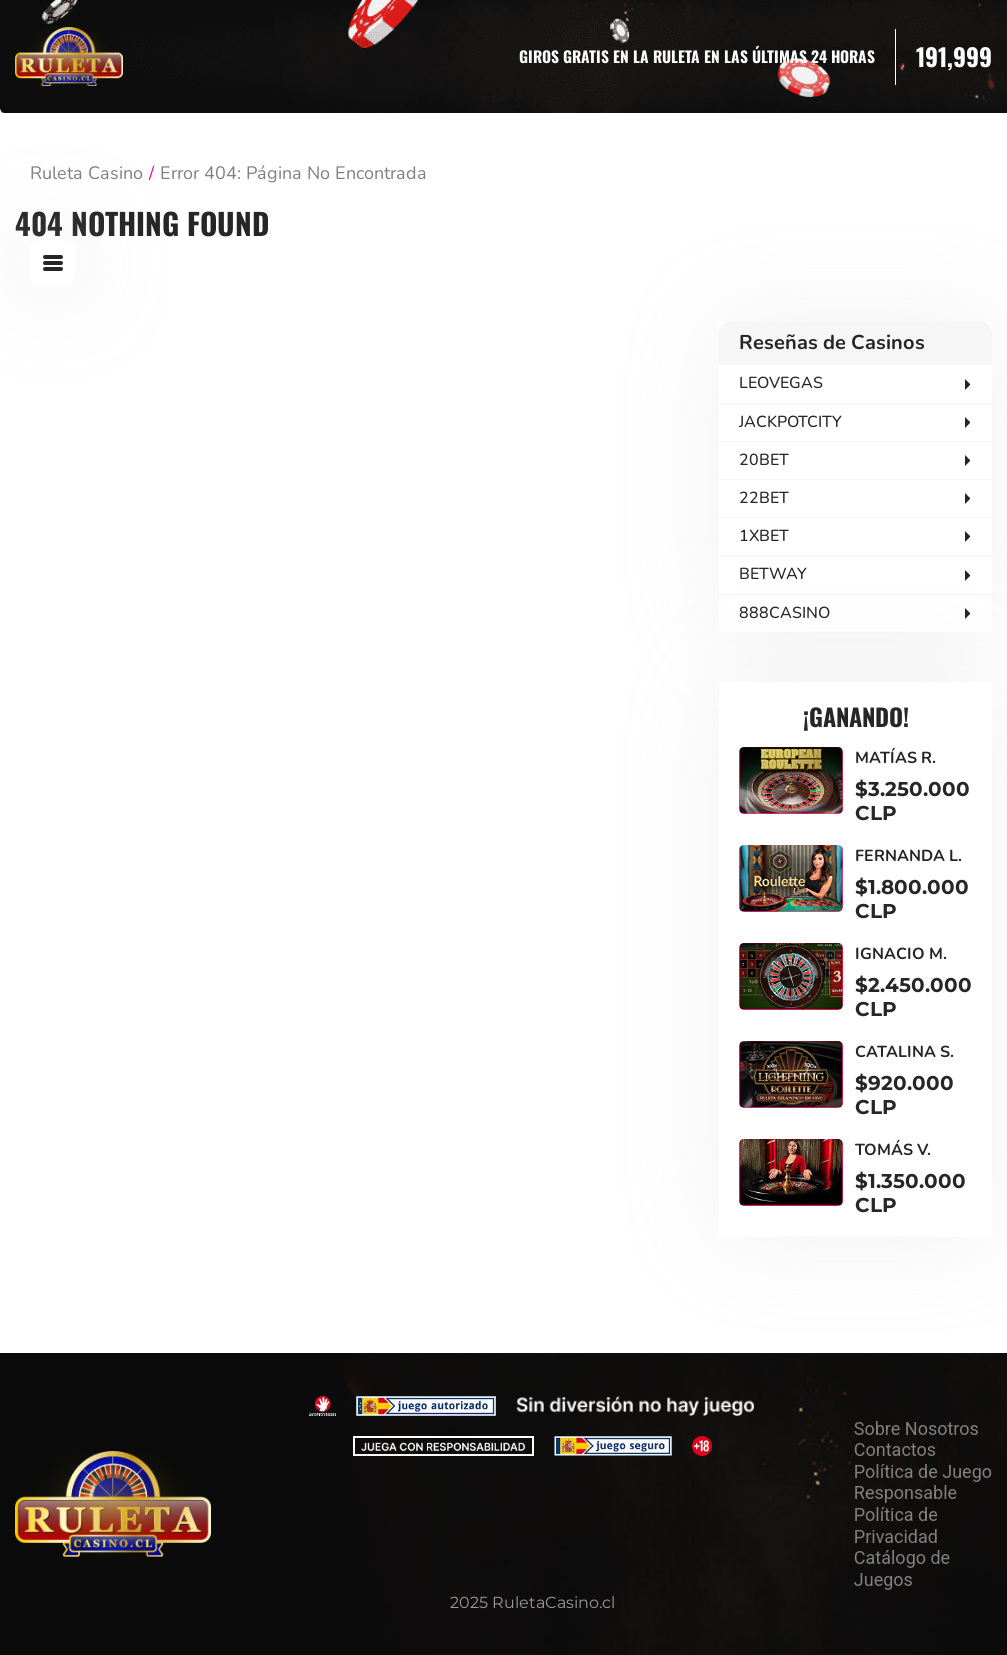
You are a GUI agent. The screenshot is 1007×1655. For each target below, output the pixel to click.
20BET (764, 460)
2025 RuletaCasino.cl (532, 1602)
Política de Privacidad (896, 1525)
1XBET (764, 536)
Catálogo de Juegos (902, 1568)
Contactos (895, 1449)
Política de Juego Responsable (923, 1482)
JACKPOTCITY (790, 422)
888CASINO (784, 613)
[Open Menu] (52, 262)
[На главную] (113, 1504)
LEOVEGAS (781, 383)
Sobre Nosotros (916, 1428)
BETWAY (773, 574)
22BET (764, 498)
